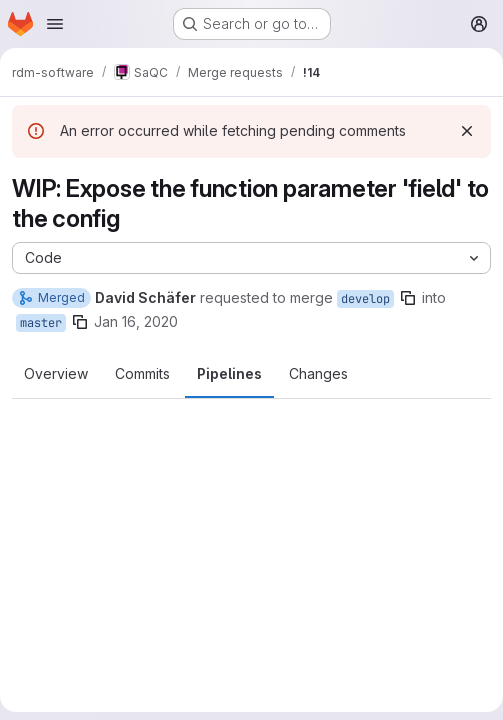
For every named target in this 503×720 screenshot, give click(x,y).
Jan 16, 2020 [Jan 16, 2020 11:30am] (136, 321)
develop (365, 299)
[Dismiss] (467, 131)
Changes (318, 373)
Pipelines (229, 373)
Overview (56, 373)
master (41, 323)
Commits (142, 373)
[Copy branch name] (408, 298)
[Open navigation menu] (55, 24)
